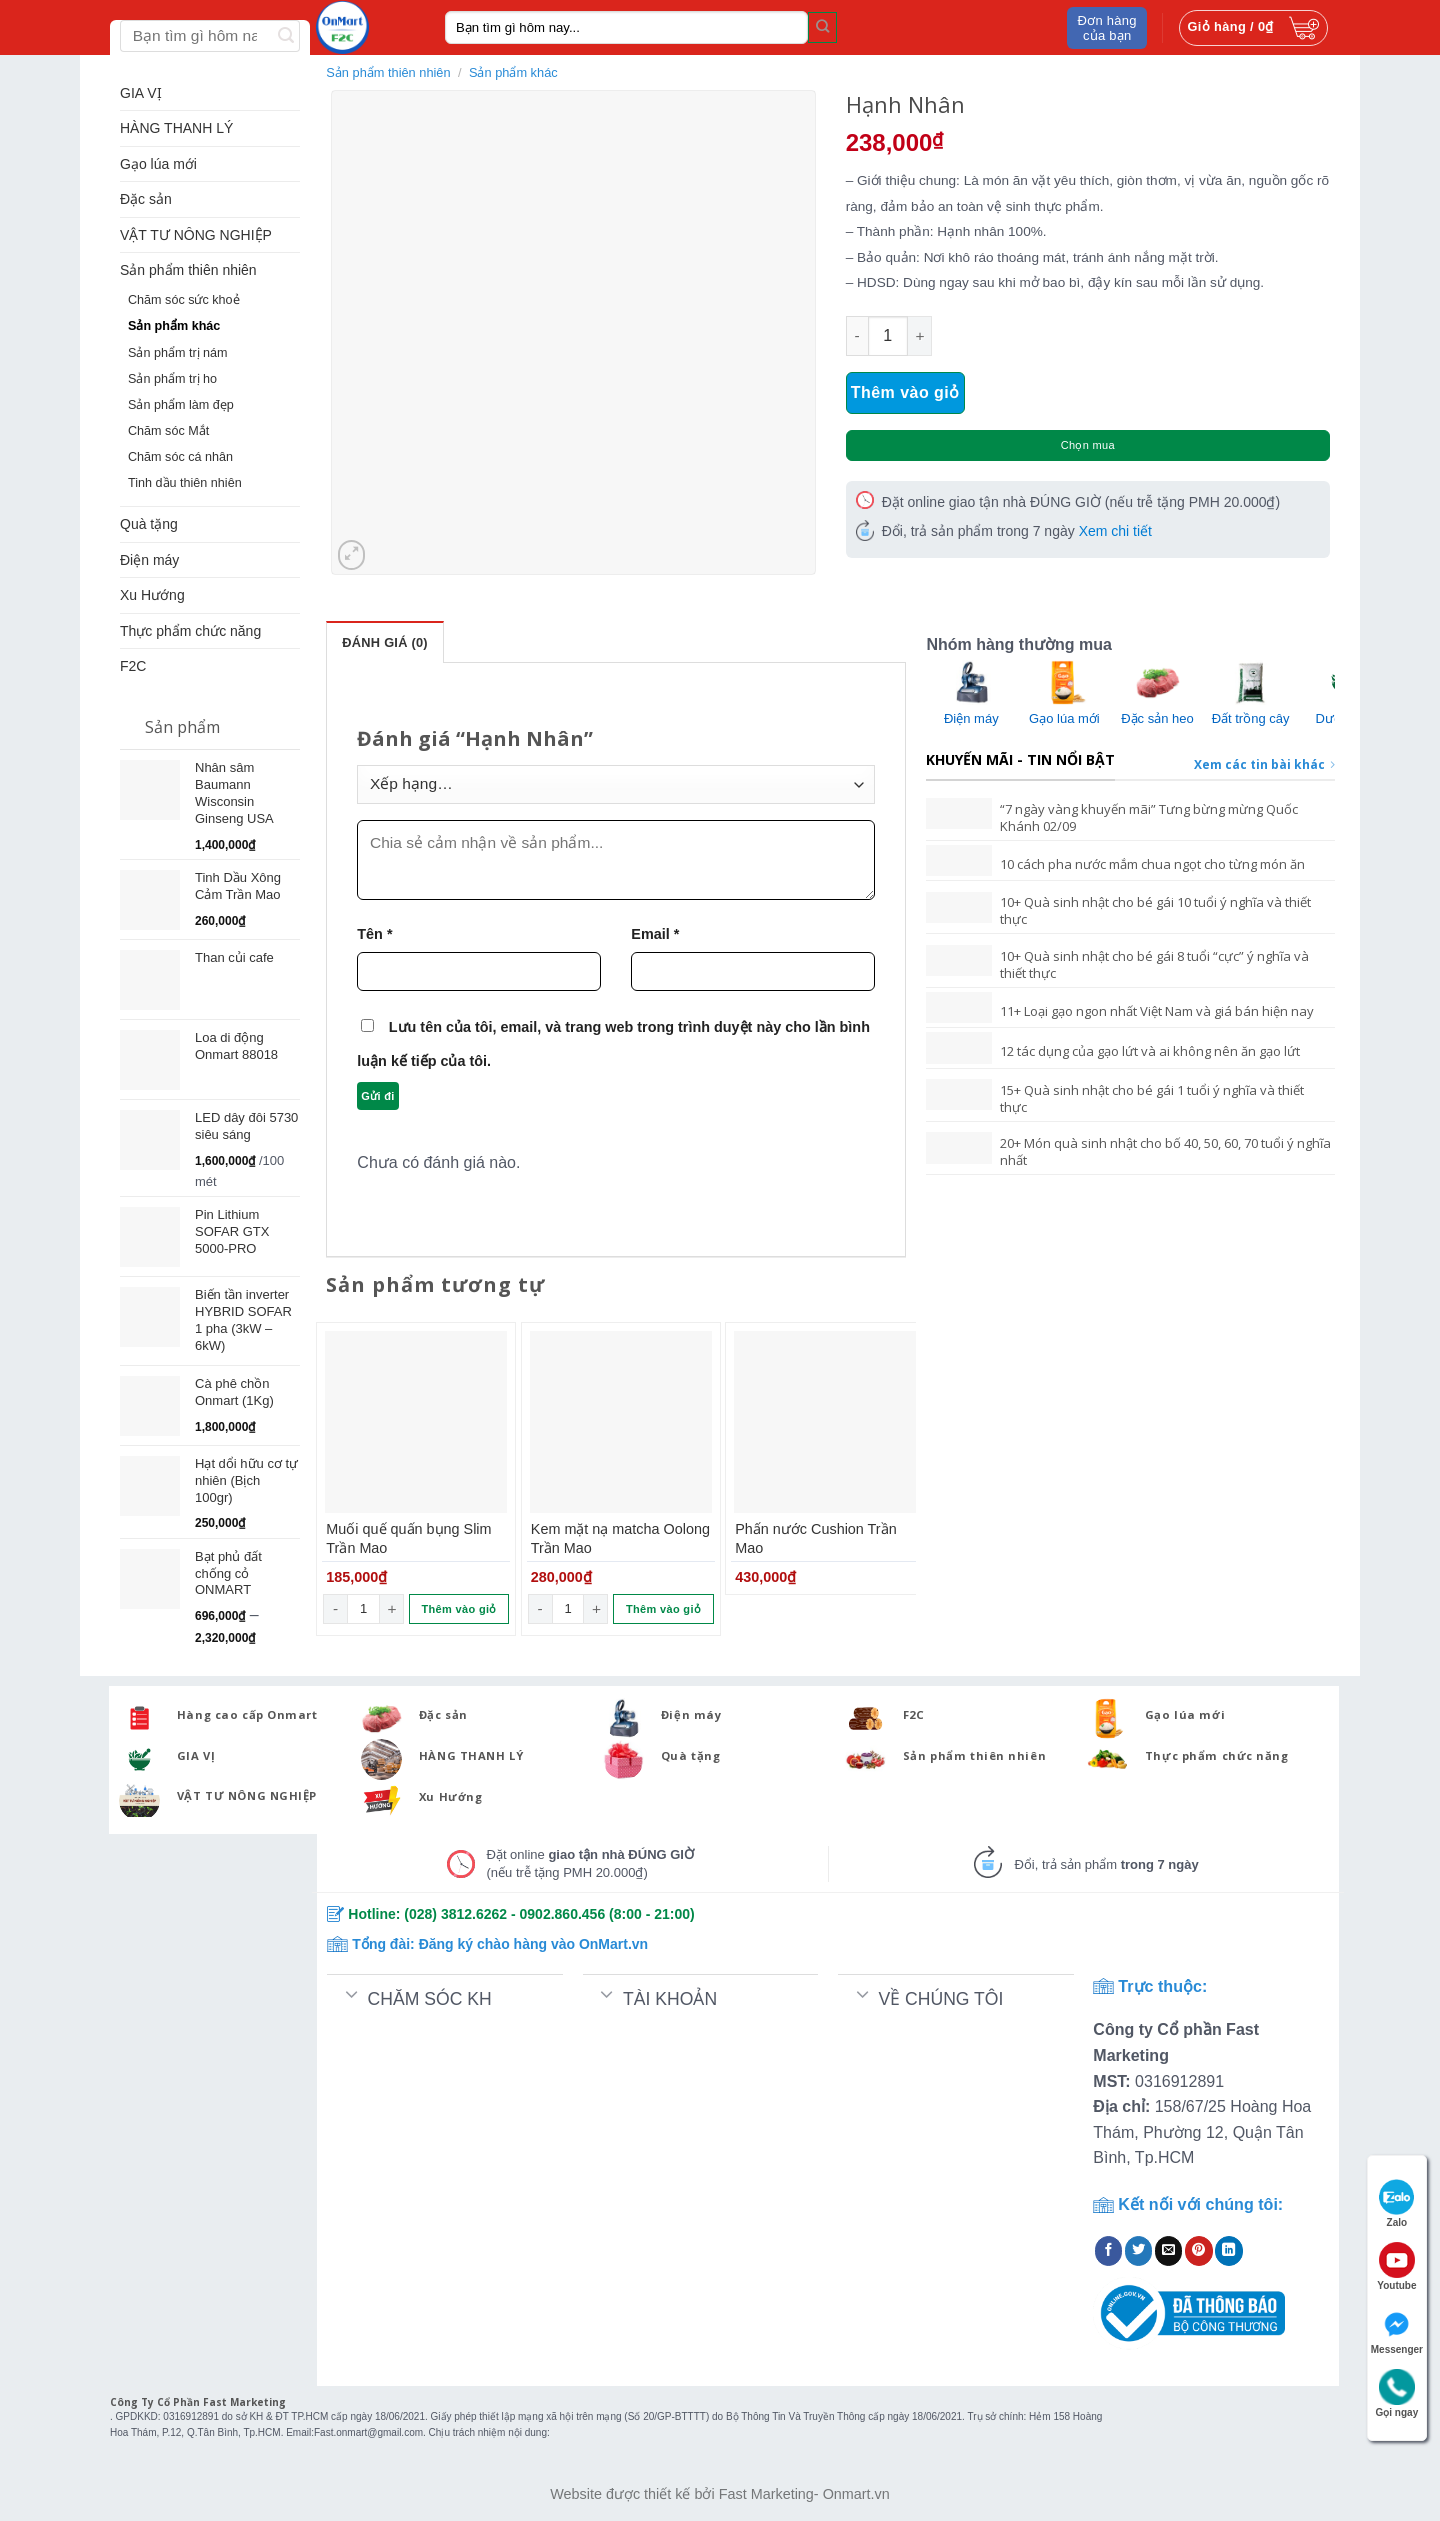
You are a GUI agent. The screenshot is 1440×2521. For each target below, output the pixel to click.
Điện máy (149, 560)
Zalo (1397, 2203)
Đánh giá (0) (385, 642)
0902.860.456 (563, 1914)
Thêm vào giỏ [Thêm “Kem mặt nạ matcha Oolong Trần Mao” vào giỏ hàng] (663, 1609)
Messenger (1397, 2330)
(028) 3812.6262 (455, 1914)
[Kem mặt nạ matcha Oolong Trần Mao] (621, 1422)
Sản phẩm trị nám (178, 353)
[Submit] (822, 27)
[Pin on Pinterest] (1199, 2251)
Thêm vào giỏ (905, 392)
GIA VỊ (141, 93)
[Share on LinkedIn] (1229, 2251)
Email (655, 934)
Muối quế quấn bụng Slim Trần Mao (408, 1538)
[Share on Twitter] (1139, 2251)
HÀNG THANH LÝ (176, 128)
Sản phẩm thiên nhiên (188, 270)
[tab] (385, 642)
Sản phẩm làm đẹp (181, 405)
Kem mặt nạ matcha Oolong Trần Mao (620, 1538)
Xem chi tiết (1115, 531)
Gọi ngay (1397, 2393)
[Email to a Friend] (1169, 2251)
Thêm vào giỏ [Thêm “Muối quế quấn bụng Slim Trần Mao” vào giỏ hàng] (459, 1609)
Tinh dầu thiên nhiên (185, 483)
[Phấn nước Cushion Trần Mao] (825, 1422)
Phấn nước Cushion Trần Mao (815, 1538)
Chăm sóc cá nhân (180, 457)
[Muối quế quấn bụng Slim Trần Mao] (416, 1422)
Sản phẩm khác (174, 326)
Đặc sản (146, 199)
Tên (374, 934)
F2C (133, 666)
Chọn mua (1088, 445)
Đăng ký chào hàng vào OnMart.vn (534, 1944)
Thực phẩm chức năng (190, 631)
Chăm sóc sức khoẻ (184, 300)
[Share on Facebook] (1109, 2251)
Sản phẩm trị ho (172, 379)
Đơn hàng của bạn (1107, 28)
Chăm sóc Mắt (168, 431)
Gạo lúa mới (158, 164)
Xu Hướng (152, 595)
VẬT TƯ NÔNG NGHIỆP (196, 235)
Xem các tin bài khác (1264, 764)
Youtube (1396, 2266)
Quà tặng (149, 524)
